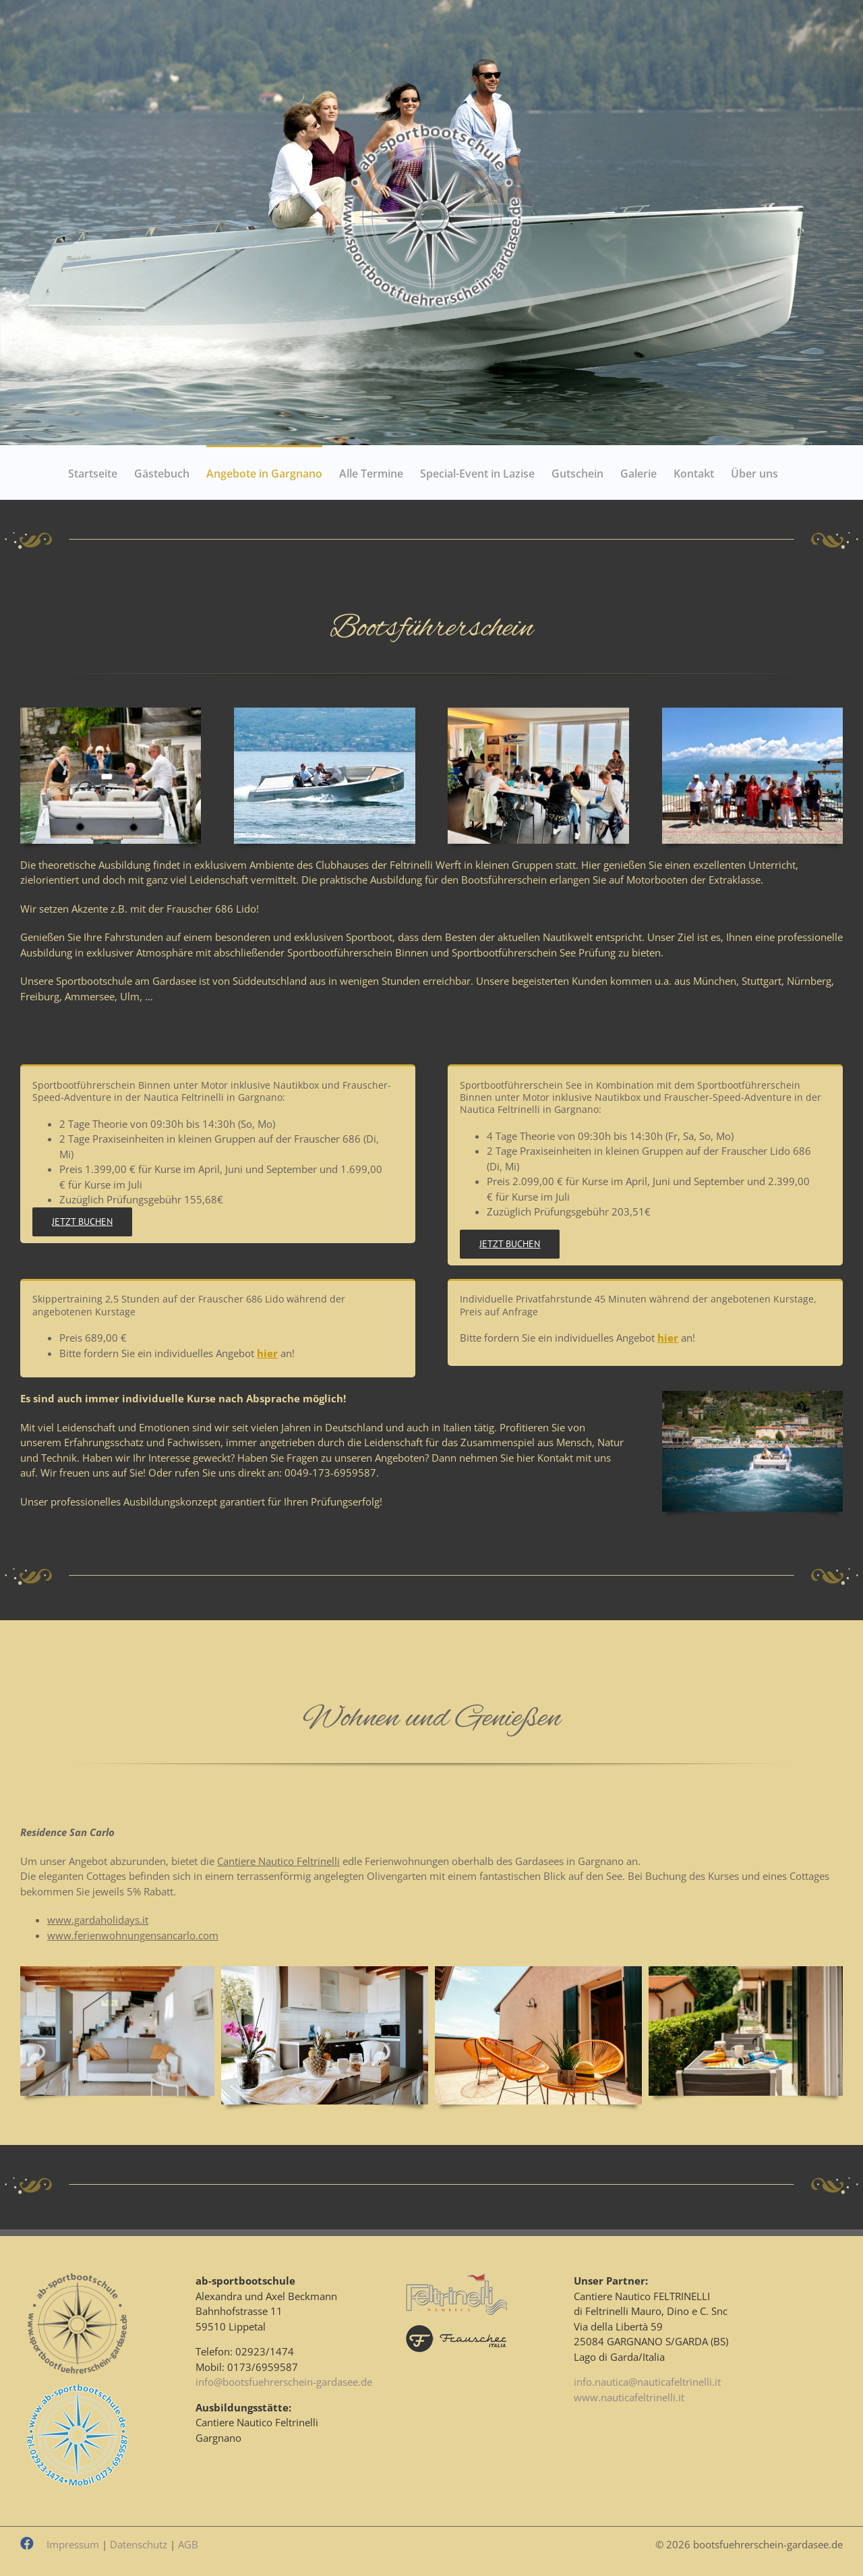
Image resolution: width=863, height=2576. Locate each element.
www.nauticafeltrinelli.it (629, 2397)
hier (267, 1353)
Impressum (73, 2544)
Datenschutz (138, 2544)
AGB (188, 2544)
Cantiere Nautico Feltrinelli (278, 1861)
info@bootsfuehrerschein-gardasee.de (284, 2381)
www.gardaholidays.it (97, 1919)
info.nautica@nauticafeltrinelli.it (647, 2381)
